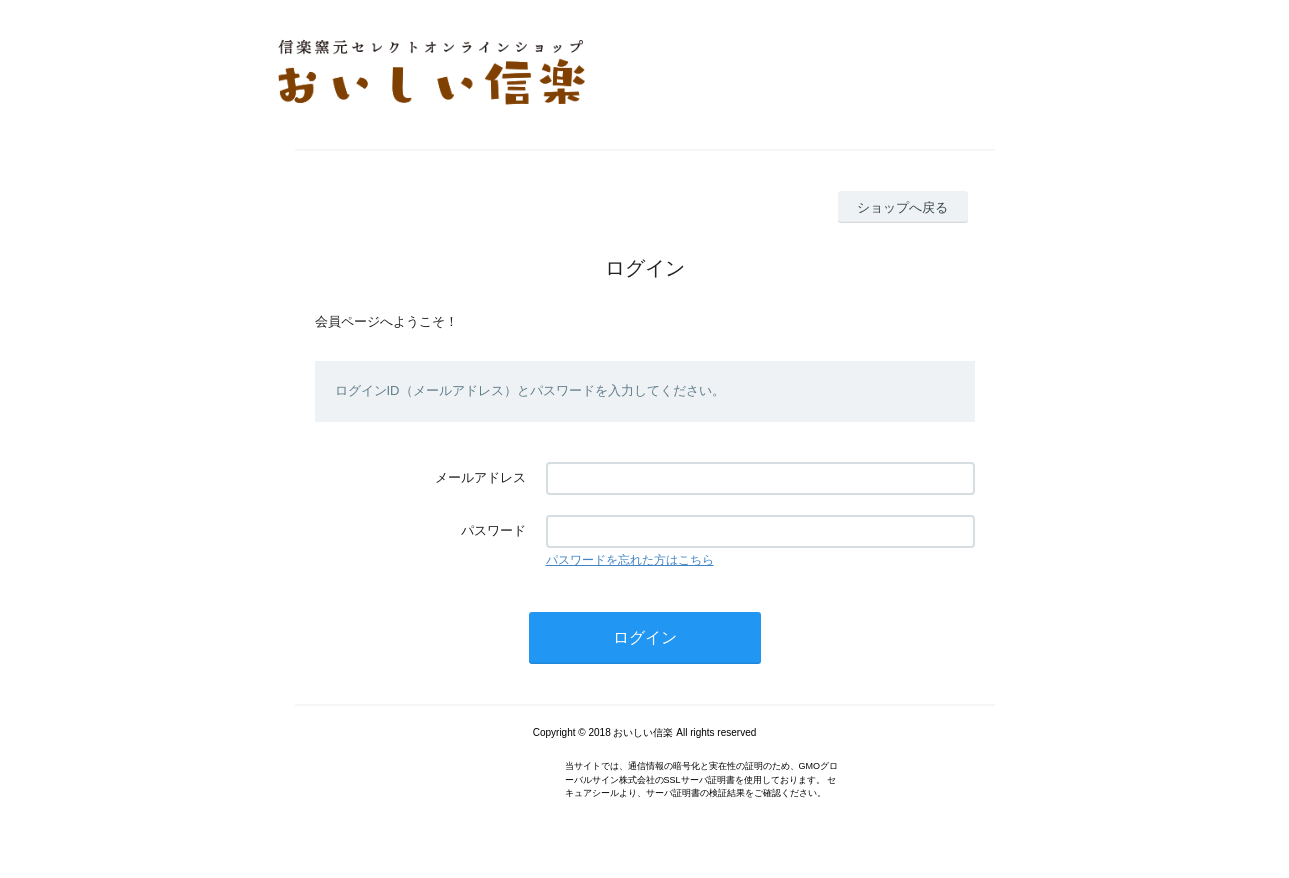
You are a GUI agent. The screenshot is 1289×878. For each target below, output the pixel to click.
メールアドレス (480, 477)
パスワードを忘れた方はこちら (630, 560)
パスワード (493, 530)
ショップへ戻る (902, 207)
